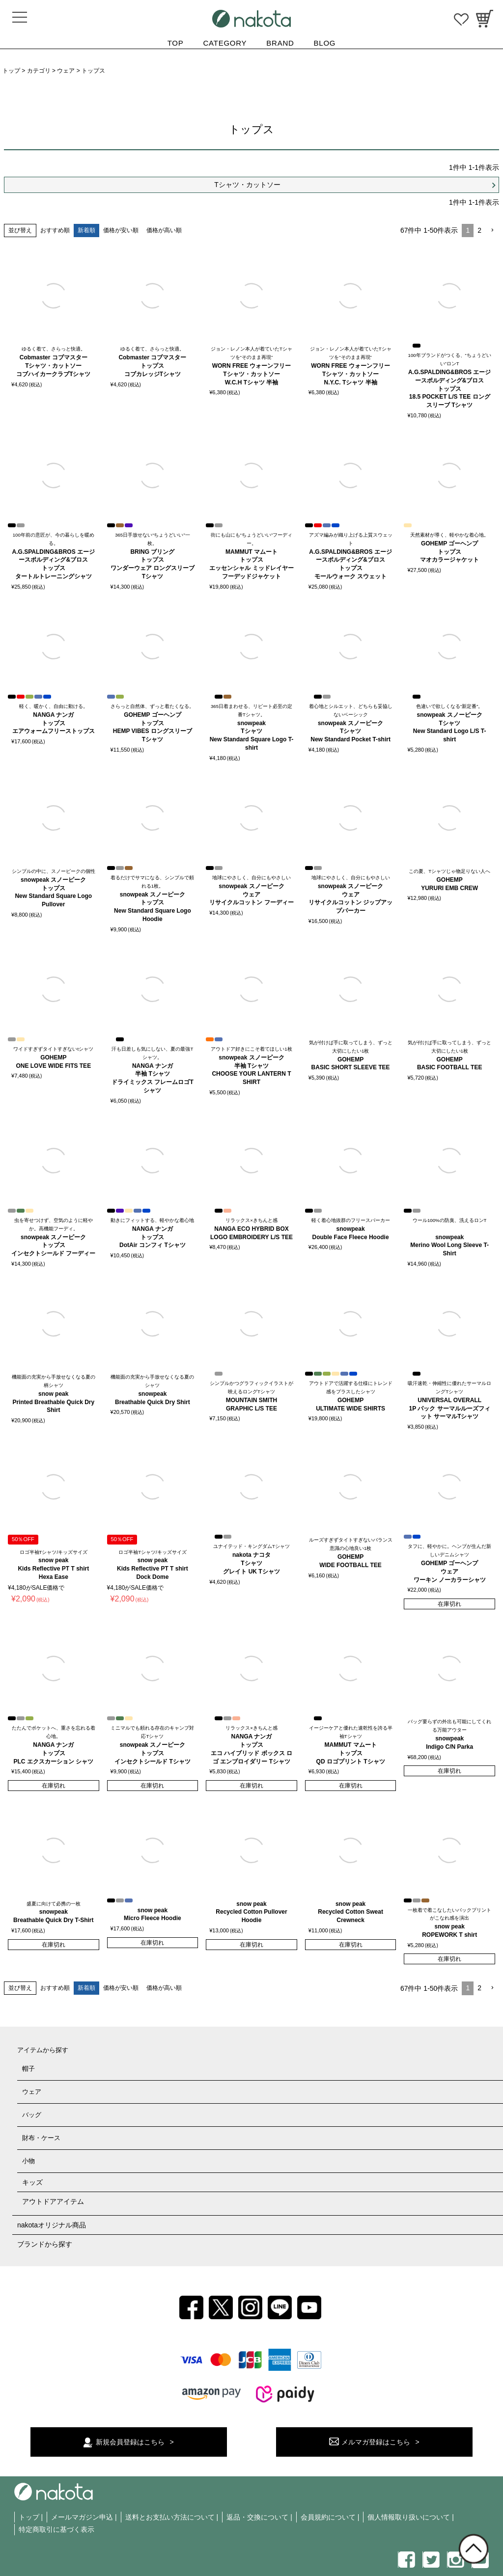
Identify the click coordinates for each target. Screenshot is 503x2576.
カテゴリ (39, 70)
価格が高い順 (164, 230)
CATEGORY (225, 43)
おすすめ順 (55, 230)
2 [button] (479, 230)
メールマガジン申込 (82, 2517)
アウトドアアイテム (53, 2201)
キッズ (32, 2182)
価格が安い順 (121, 230)
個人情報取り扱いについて (408, 2517)
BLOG (325, 43)
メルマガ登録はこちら (375, 2442)
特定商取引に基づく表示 (56, 2529)
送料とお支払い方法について (170, 2517)
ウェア (66, 70)
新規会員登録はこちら (130, 2442)
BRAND (280, 43)
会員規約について (328, 2517)
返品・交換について (257, 2517)
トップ (11, 70)
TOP (176, 43)
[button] (492, 230)
